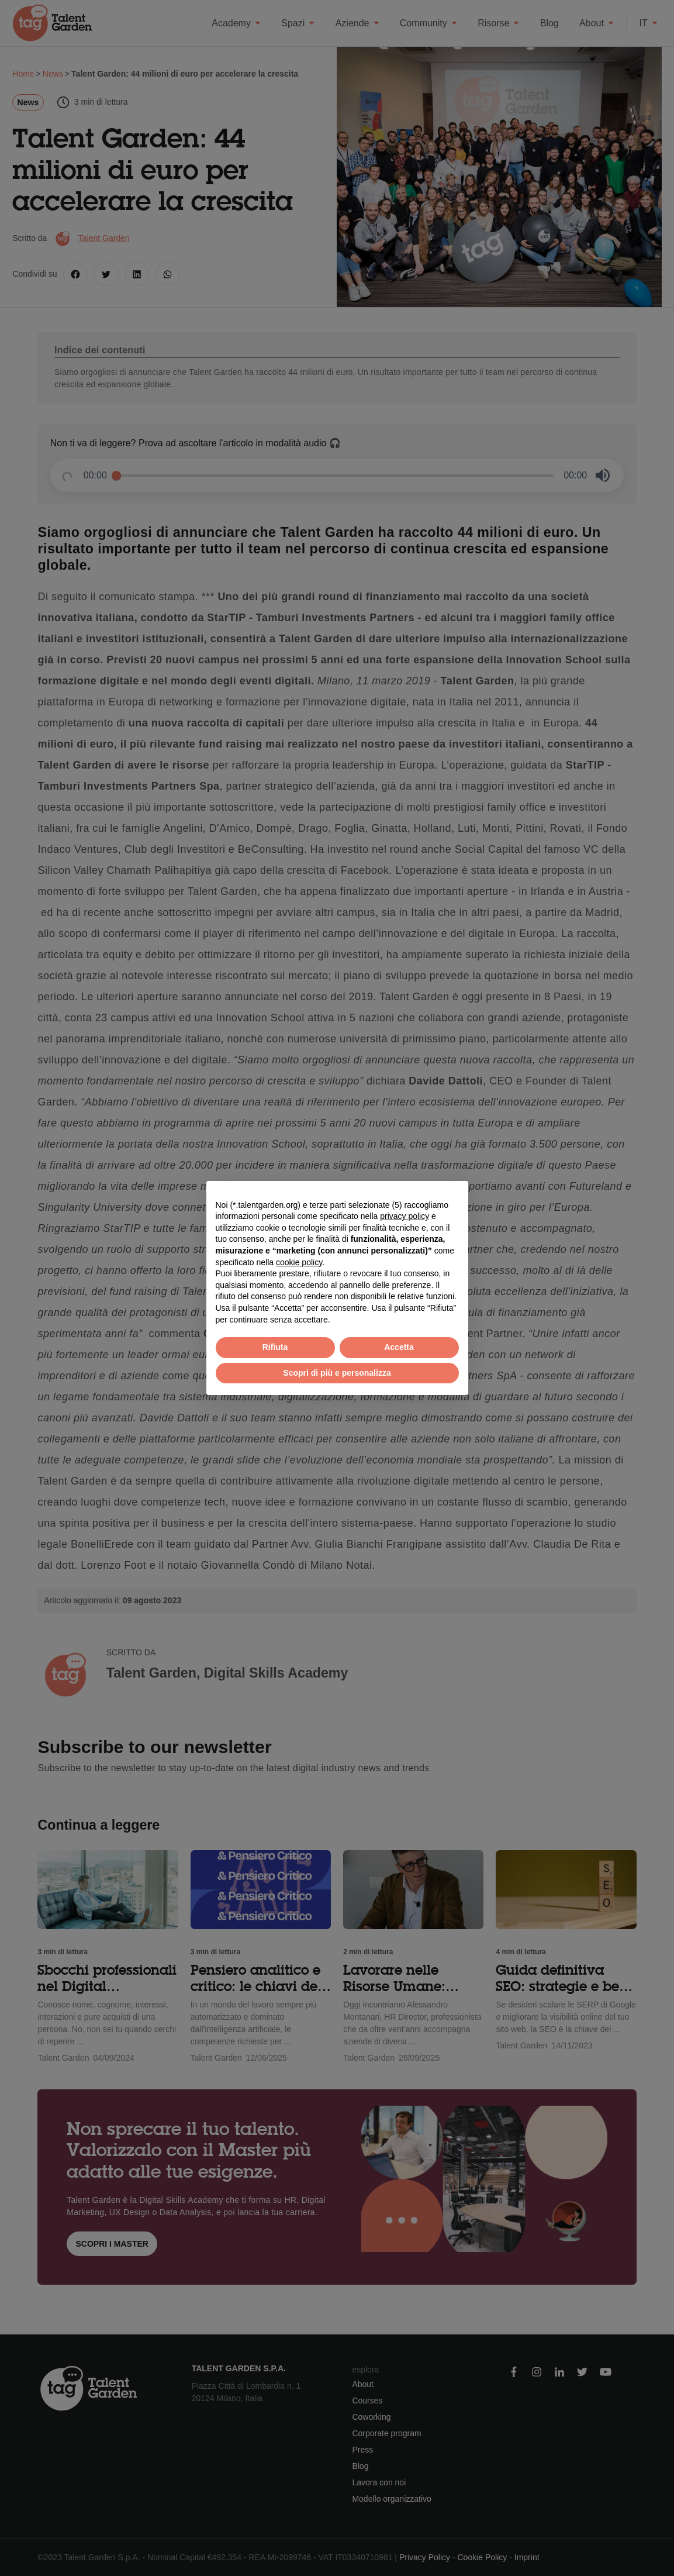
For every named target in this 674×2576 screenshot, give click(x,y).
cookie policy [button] (299, 1262)
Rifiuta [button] (275, 1347)
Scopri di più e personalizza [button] (336, 1372)
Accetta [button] (399, 1347)
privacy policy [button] (404, 1216)
